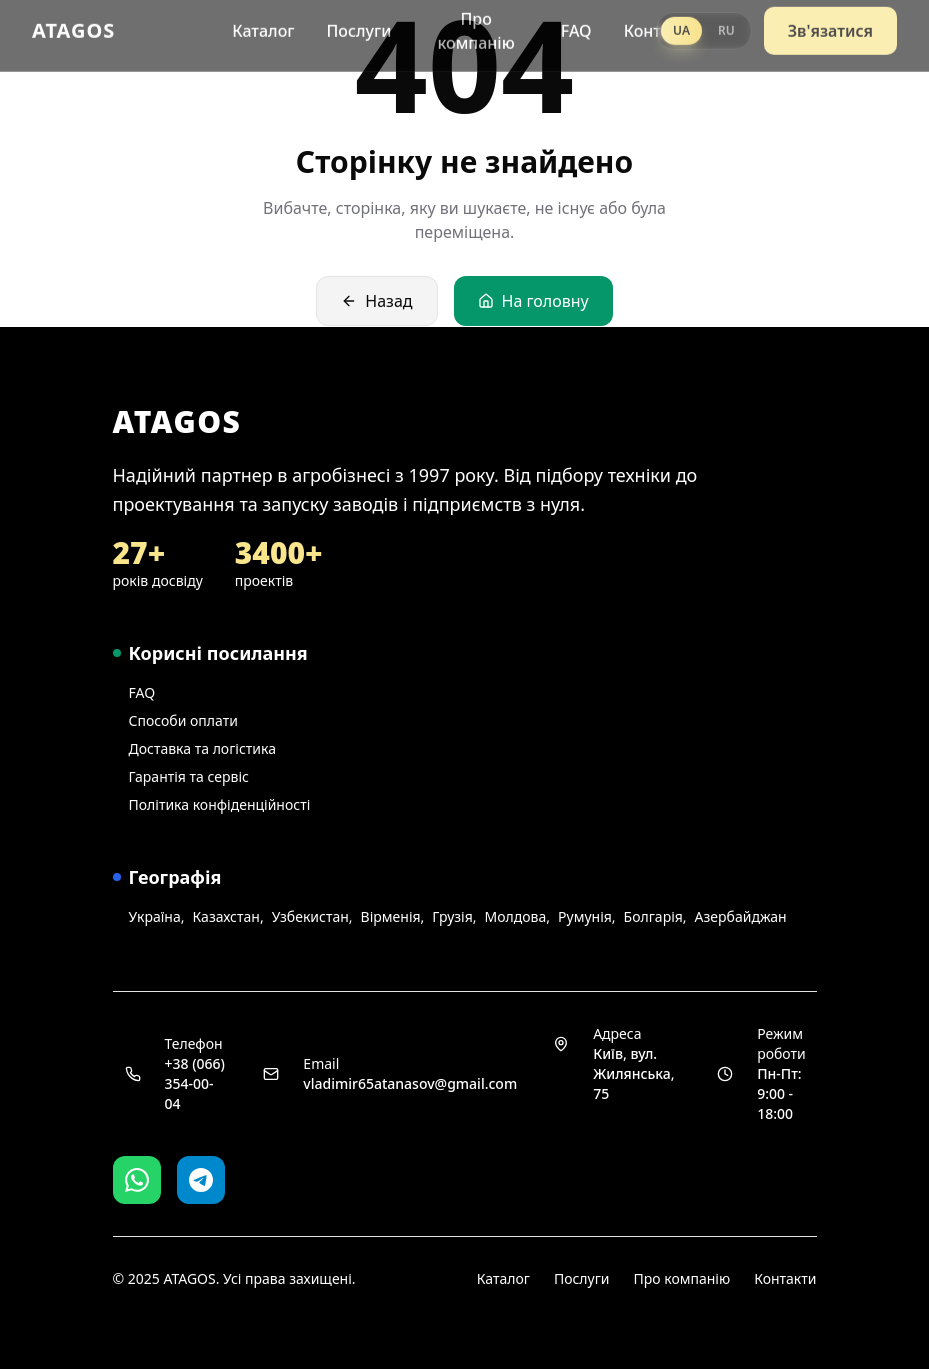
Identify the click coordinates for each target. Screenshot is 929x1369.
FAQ (576, 24)
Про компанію (475, 24)
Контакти (785, 1278)
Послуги (358, 24)
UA (681, 23)
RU (726, 23)
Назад (376, 301)
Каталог (263, 24)
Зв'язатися (830, 24)
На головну (533, 301)
